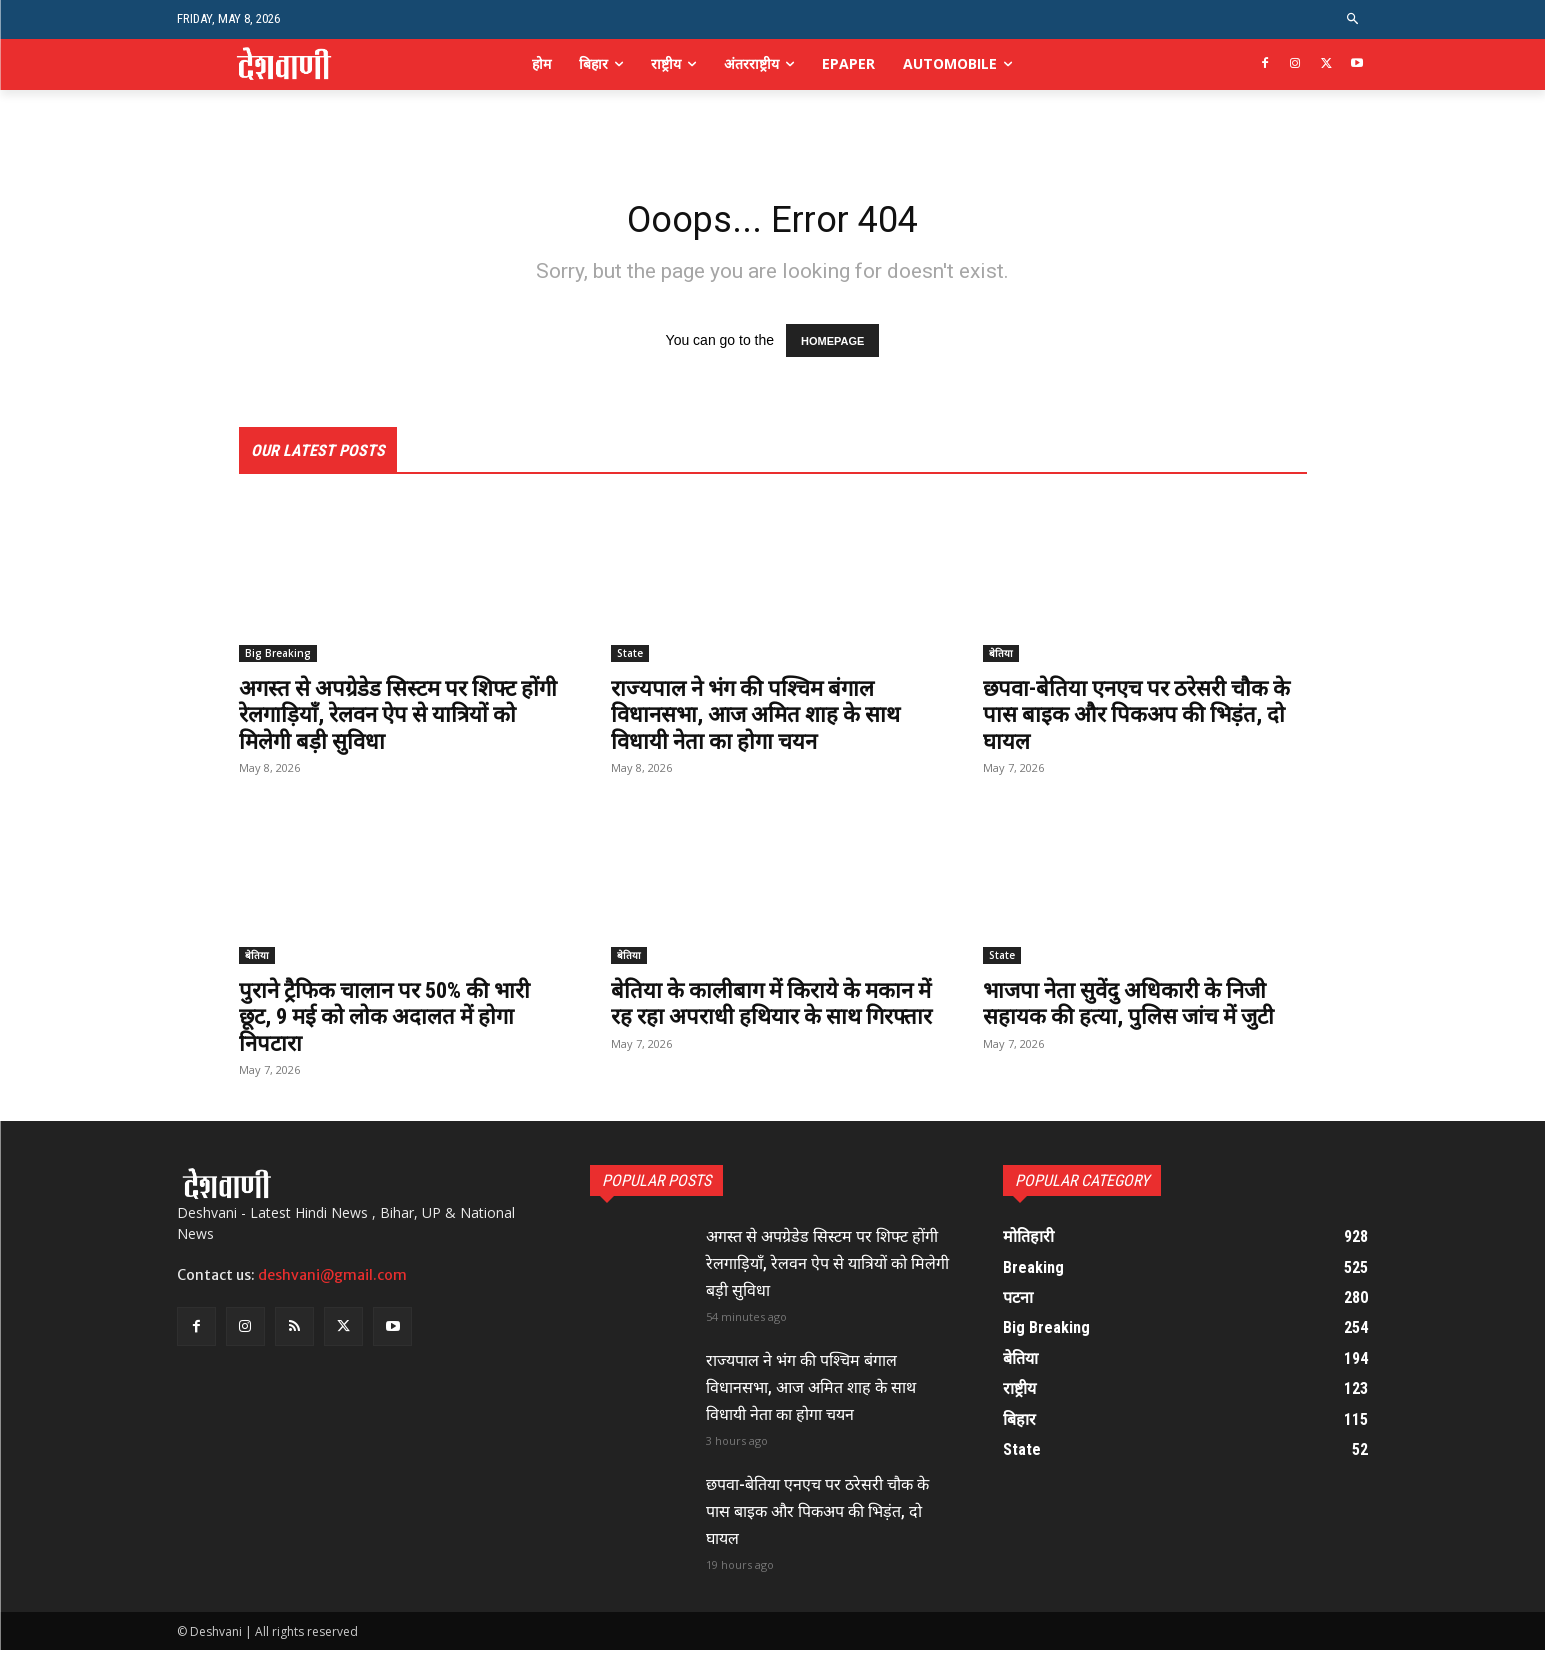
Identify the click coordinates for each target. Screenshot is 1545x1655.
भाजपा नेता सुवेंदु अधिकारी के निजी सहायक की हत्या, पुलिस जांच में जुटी (1140, 1008)
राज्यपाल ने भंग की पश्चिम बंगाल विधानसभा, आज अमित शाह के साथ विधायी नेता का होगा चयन (768, 719)
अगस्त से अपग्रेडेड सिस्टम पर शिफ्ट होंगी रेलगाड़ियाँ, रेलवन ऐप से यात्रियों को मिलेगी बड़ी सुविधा (396, 719)
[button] (1352, 19)
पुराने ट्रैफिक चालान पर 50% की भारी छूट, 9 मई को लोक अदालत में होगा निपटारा (397, 1021)
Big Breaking (278, 658)
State (630, 658)
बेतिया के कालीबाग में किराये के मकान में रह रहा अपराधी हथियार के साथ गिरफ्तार (763, 1021)
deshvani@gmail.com (332, 1280)
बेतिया (1001, 658)
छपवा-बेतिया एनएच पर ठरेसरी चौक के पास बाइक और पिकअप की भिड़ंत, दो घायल (1138, 719)
